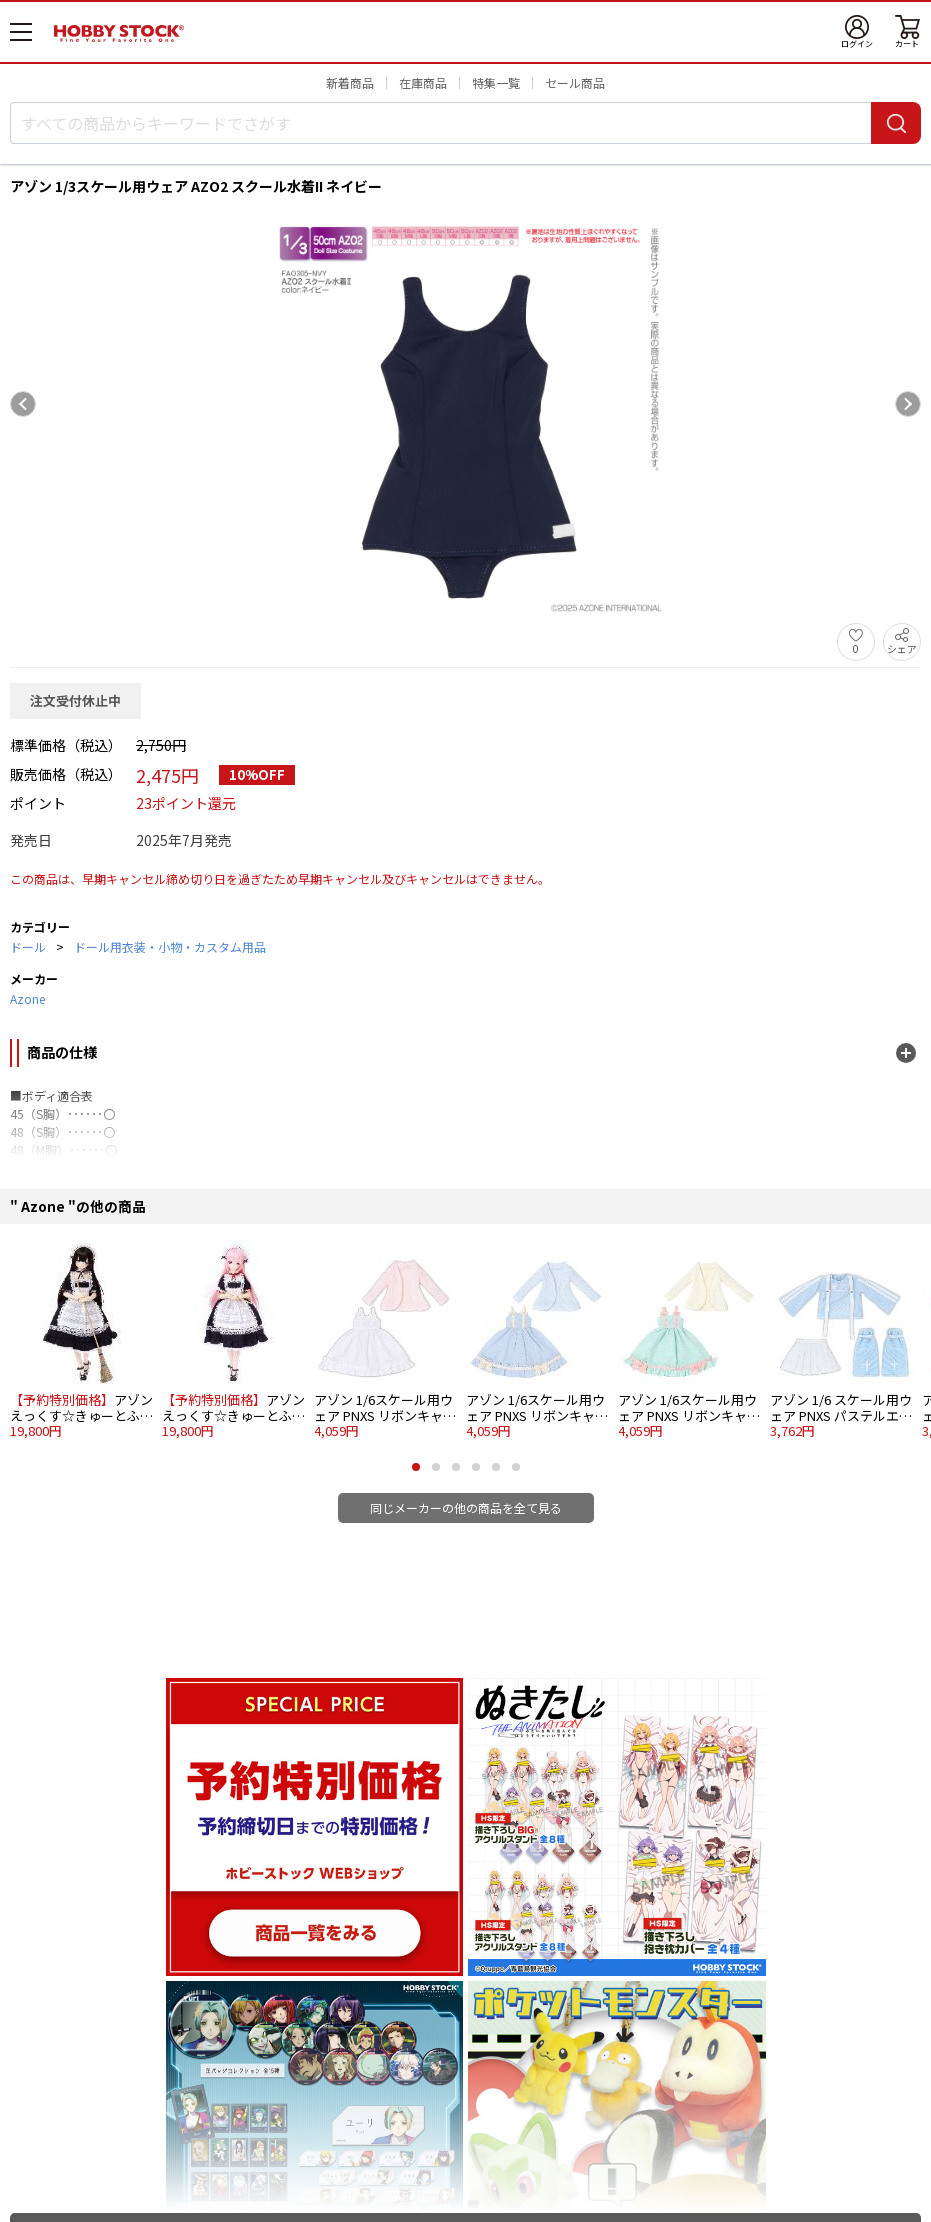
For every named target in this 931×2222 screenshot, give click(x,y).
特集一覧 (496, 82)
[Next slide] (908, 404)
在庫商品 (423, 82)
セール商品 (575, 82)
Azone (27, 998)
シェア (902, 648)
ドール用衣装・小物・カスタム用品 (170, 946)
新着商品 (350, 82)
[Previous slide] (23, 404)
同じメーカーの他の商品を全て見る (466, 1507)
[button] (416, 1467)
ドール (28, 946)
